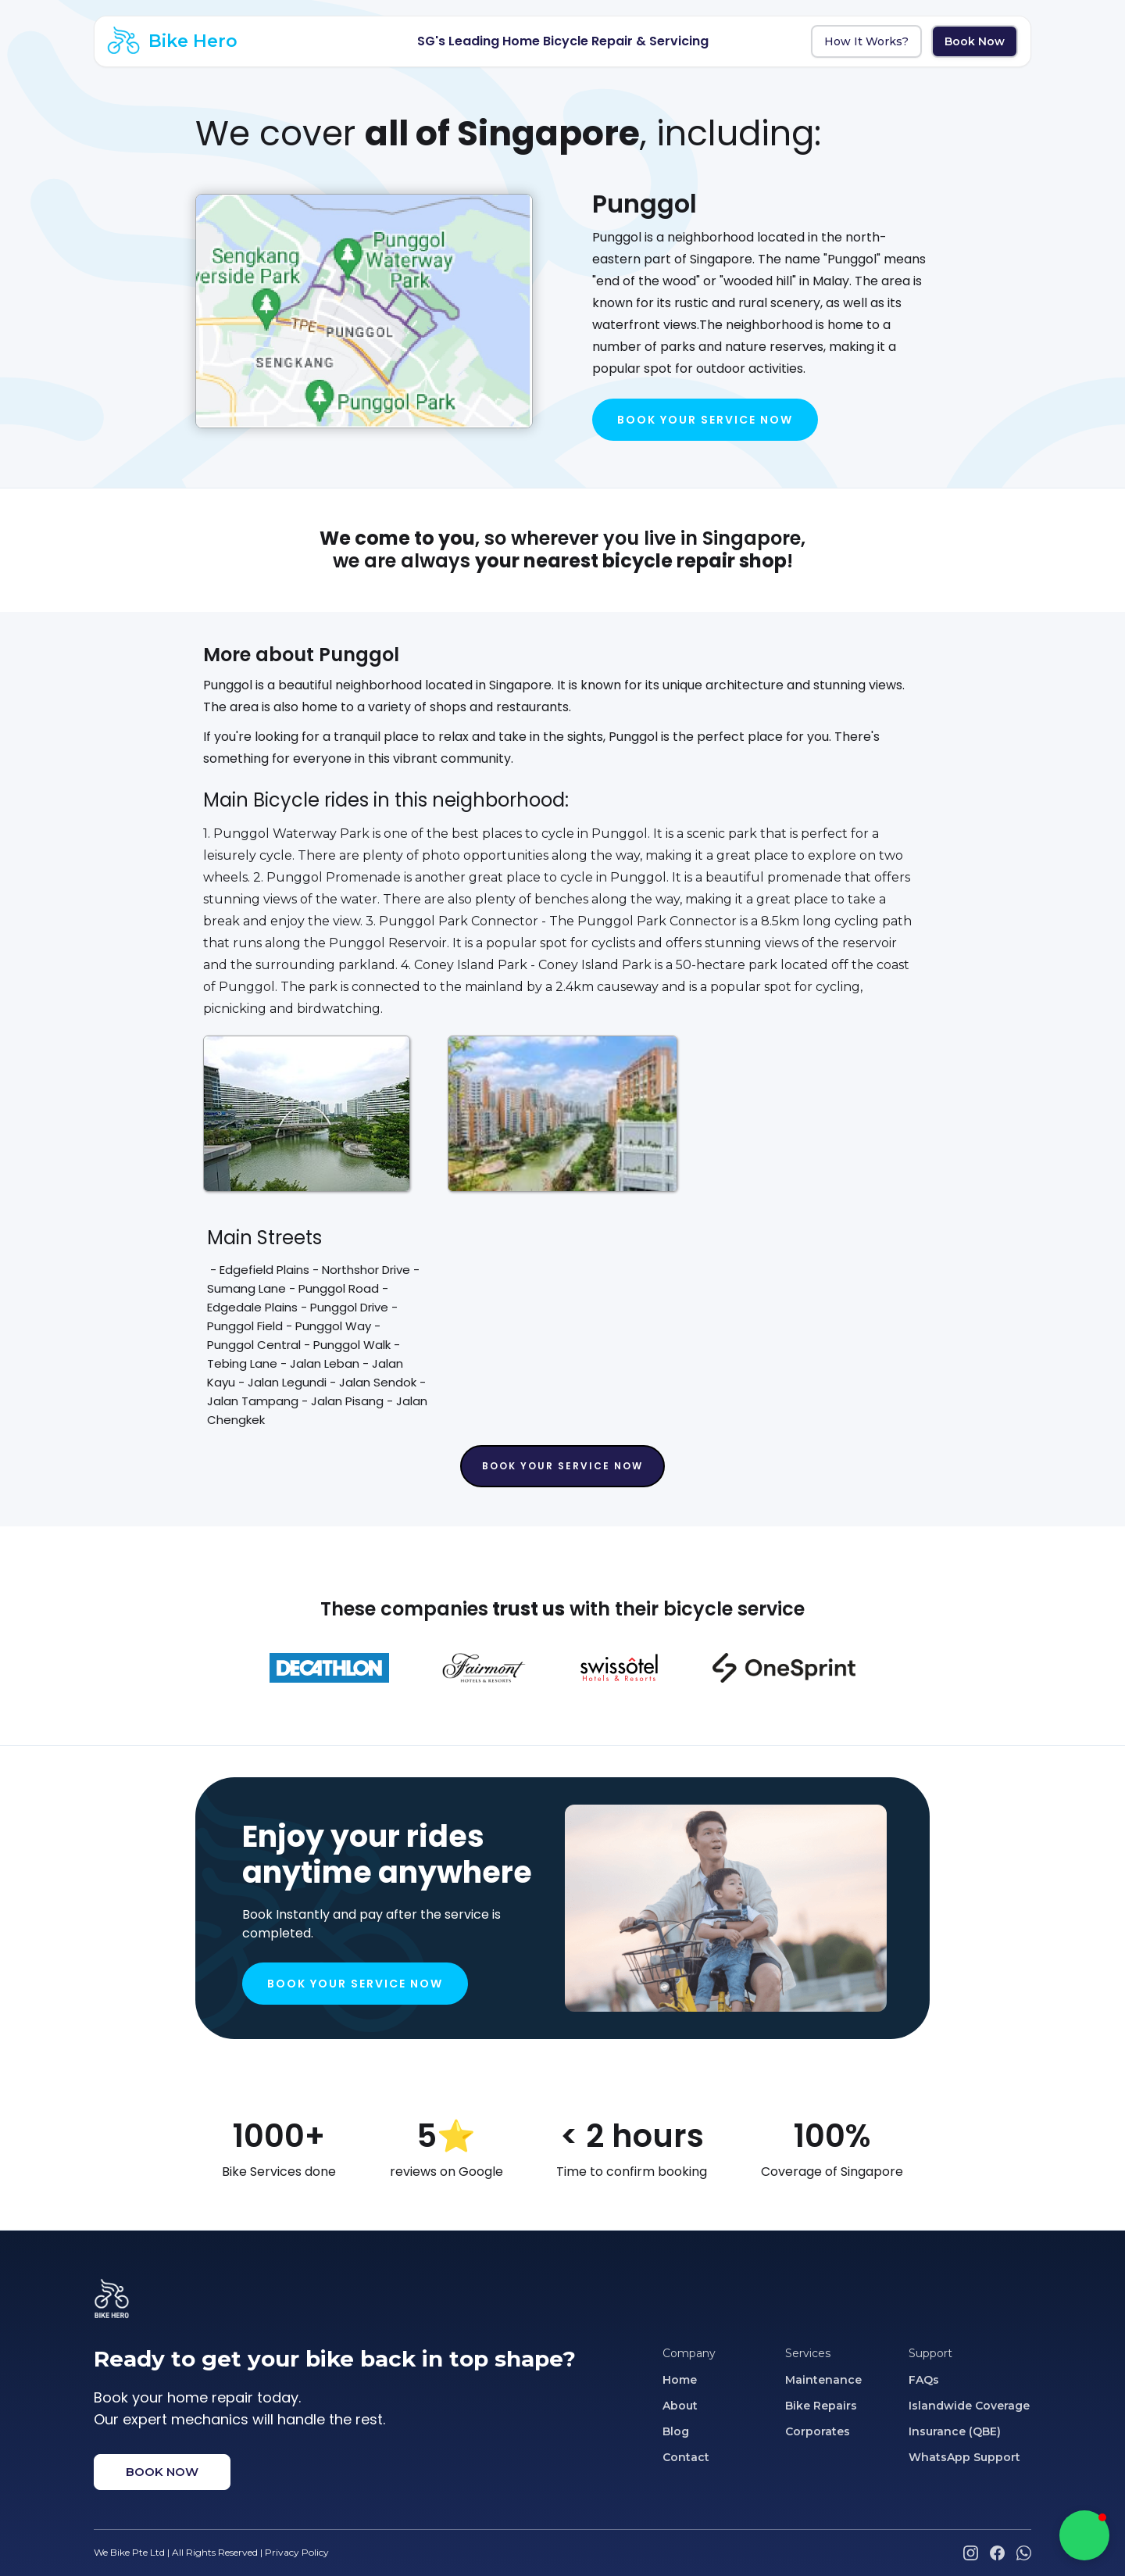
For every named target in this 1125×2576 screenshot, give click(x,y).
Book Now (975, 41)
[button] (1084, 2535)
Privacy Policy (297, 2552)
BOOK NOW (162, 2472)
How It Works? (866, 41)
